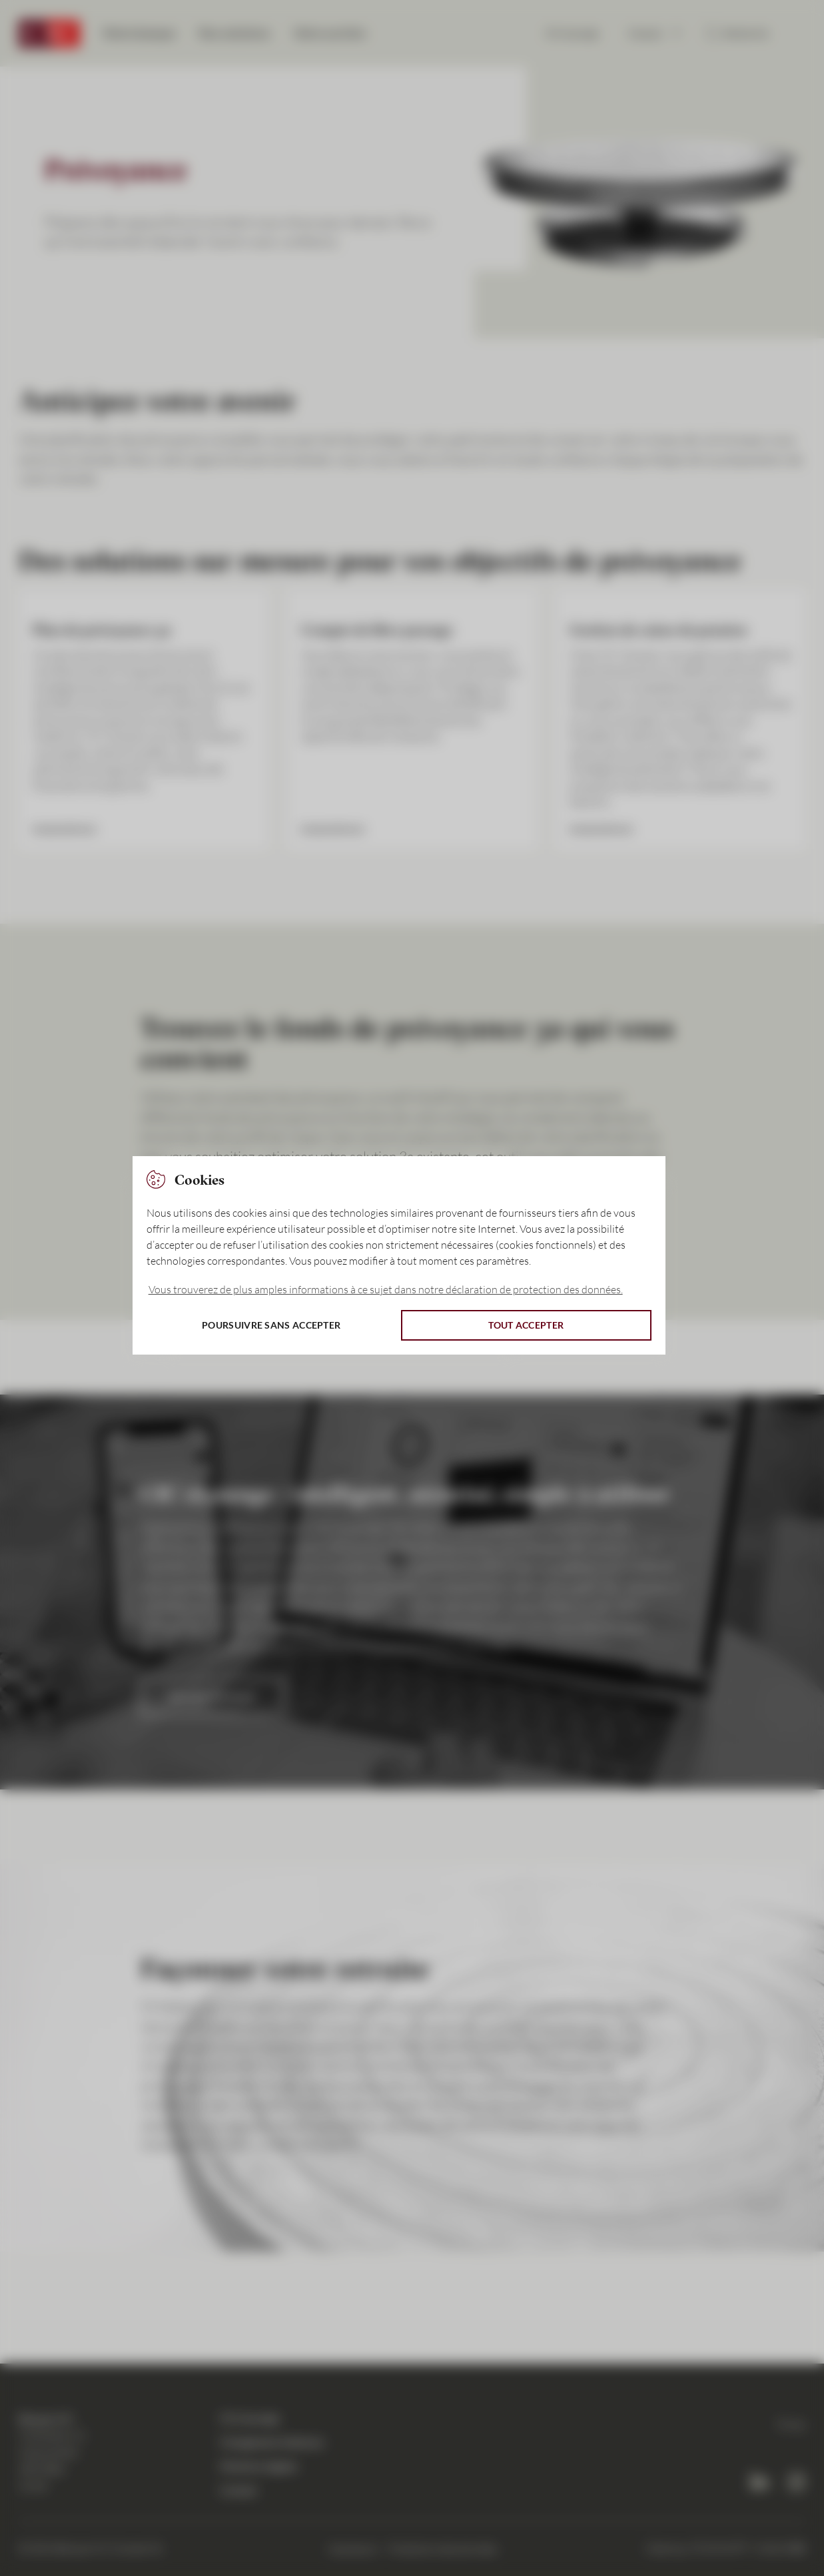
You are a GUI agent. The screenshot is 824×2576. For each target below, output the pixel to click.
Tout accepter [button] (526, 1325)
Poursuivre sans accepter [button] (271, 1325)
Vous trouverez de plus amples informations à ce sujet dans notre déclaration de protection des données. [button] (386, 1289)
